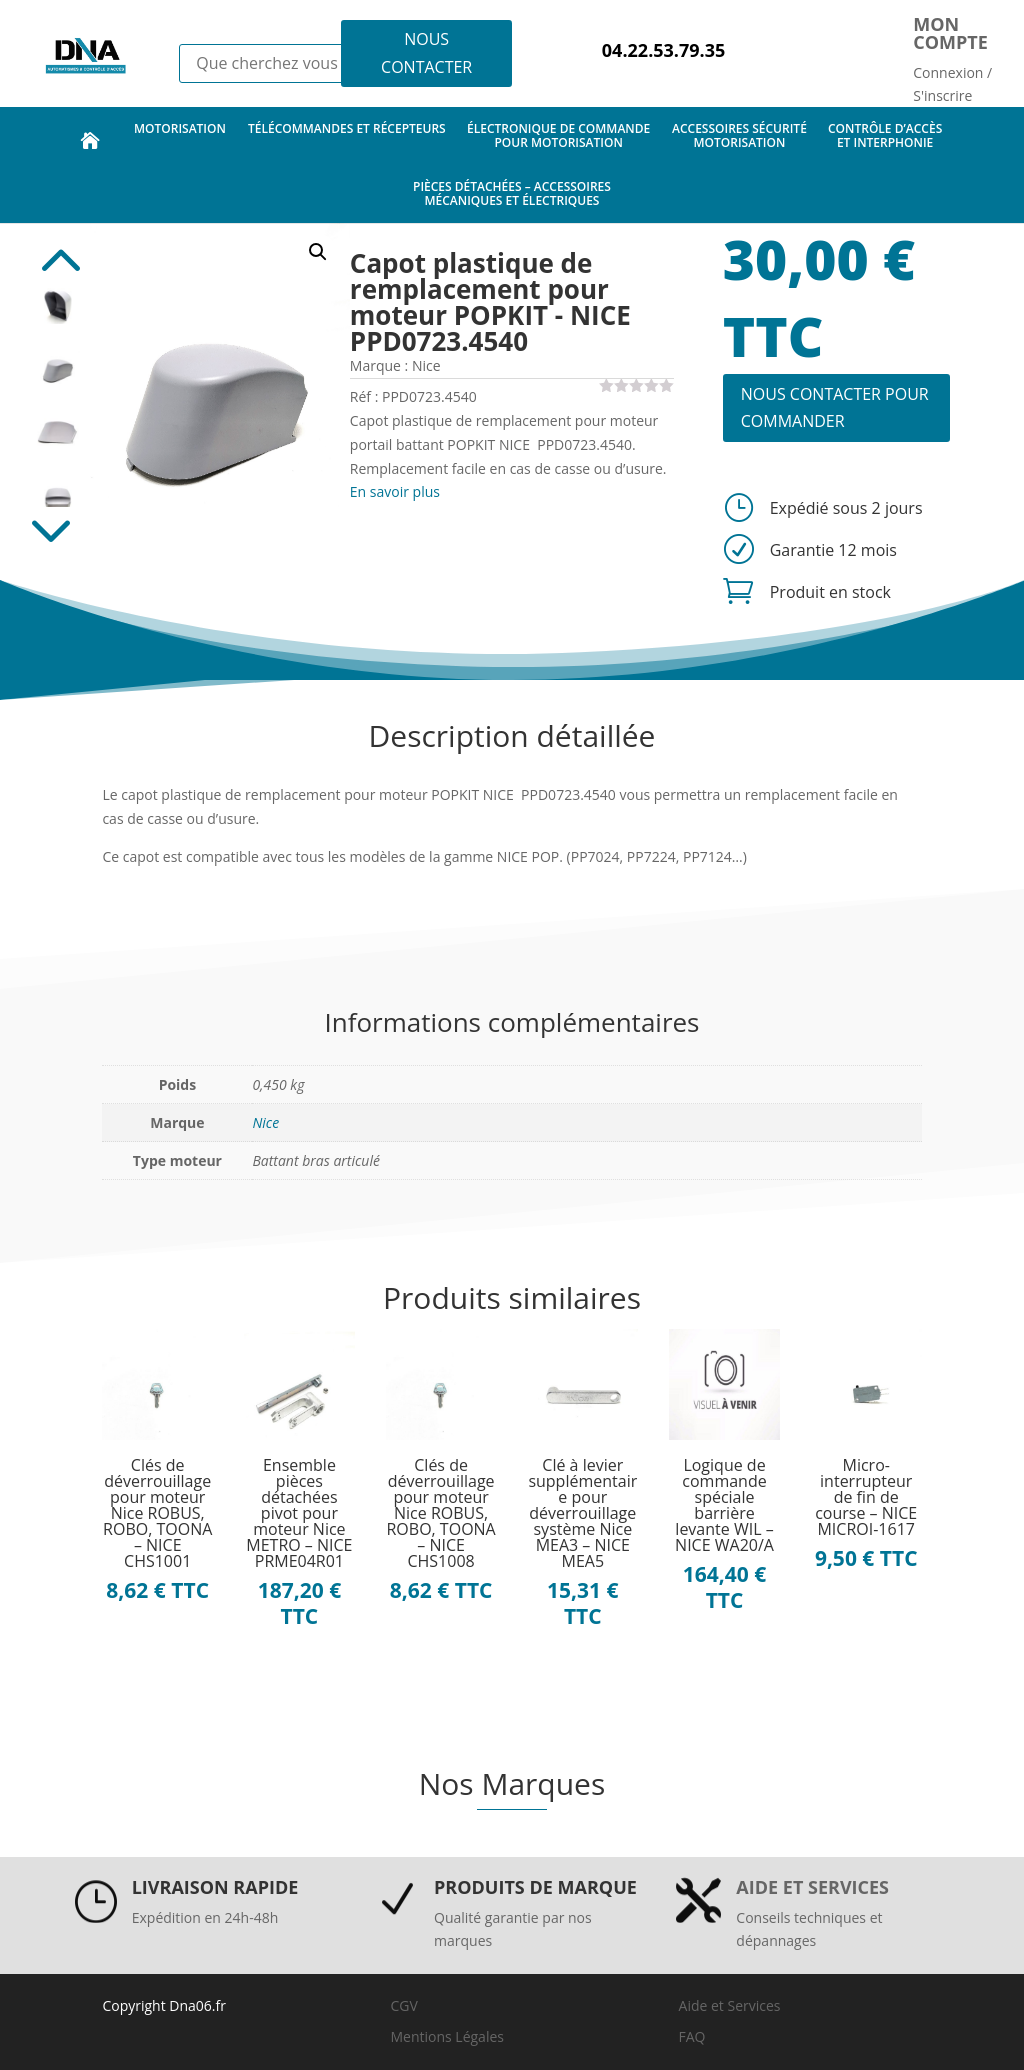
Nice (265, 1122)
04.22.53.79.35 (663, 50)
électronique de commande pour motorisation (558, 135)
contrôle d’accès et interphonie (885, 135)
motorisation (180, 135)
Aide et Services (730, 2005)
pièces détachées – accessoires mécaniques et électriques (512, 193)
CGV (403, 2005)
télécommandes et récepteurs (347, 135)
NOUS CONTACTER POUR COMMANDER (835, 407)
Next (58, 537)
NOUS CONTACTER (426, 52)
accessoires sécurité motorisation (739, 135)
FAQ (692, 2036)
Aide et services (812, 1887)
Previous (58, 250)
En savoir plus (395, 491)
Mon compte (950, 33)
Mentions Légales (447, 2036)
